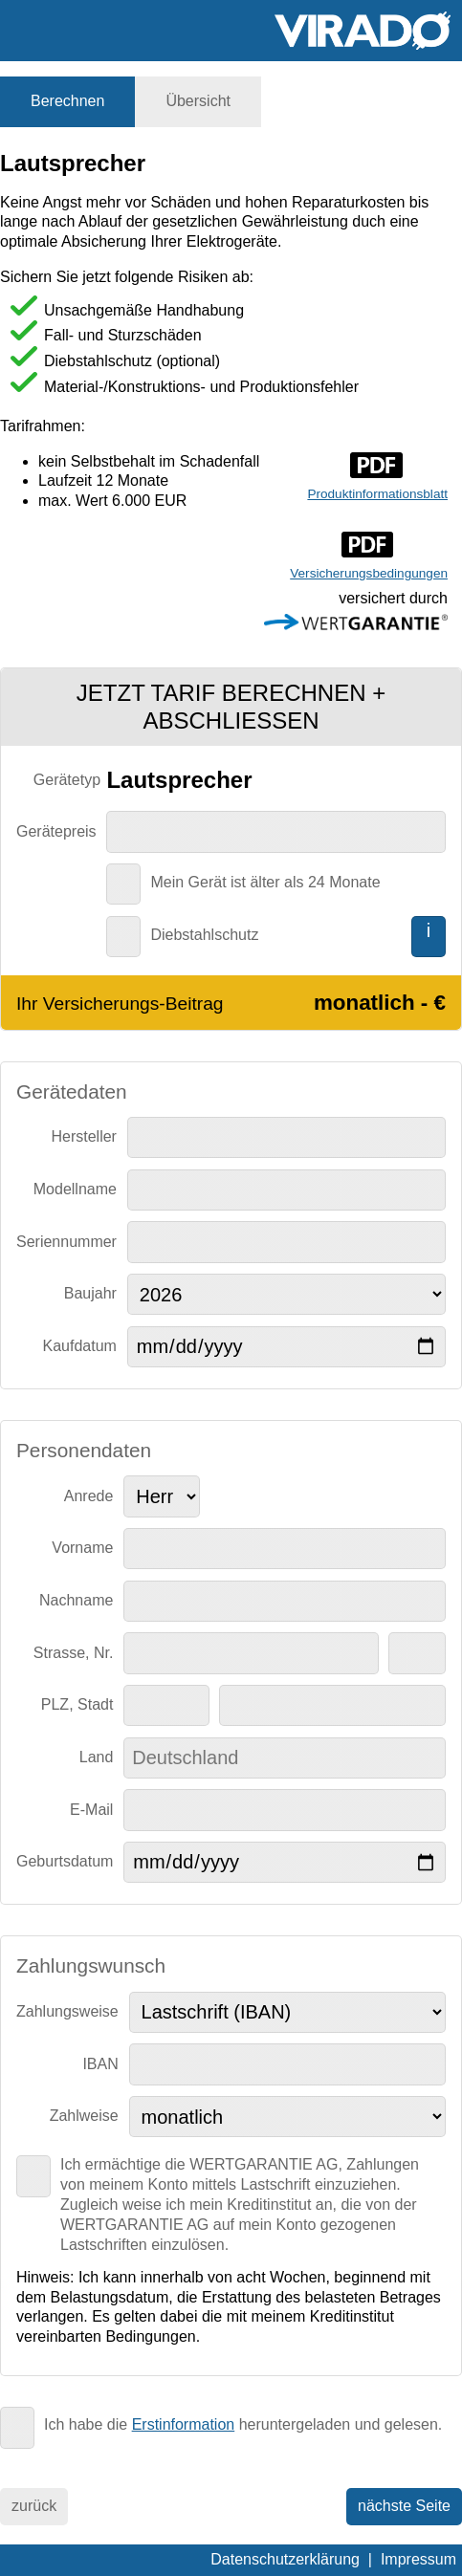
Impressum (418, 2559)
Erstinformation (183, 2424)
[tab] (67, 101)
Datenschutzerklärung (285, 2559)
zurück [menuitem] (33, 2506)
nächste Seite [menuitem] (404, 2506)
